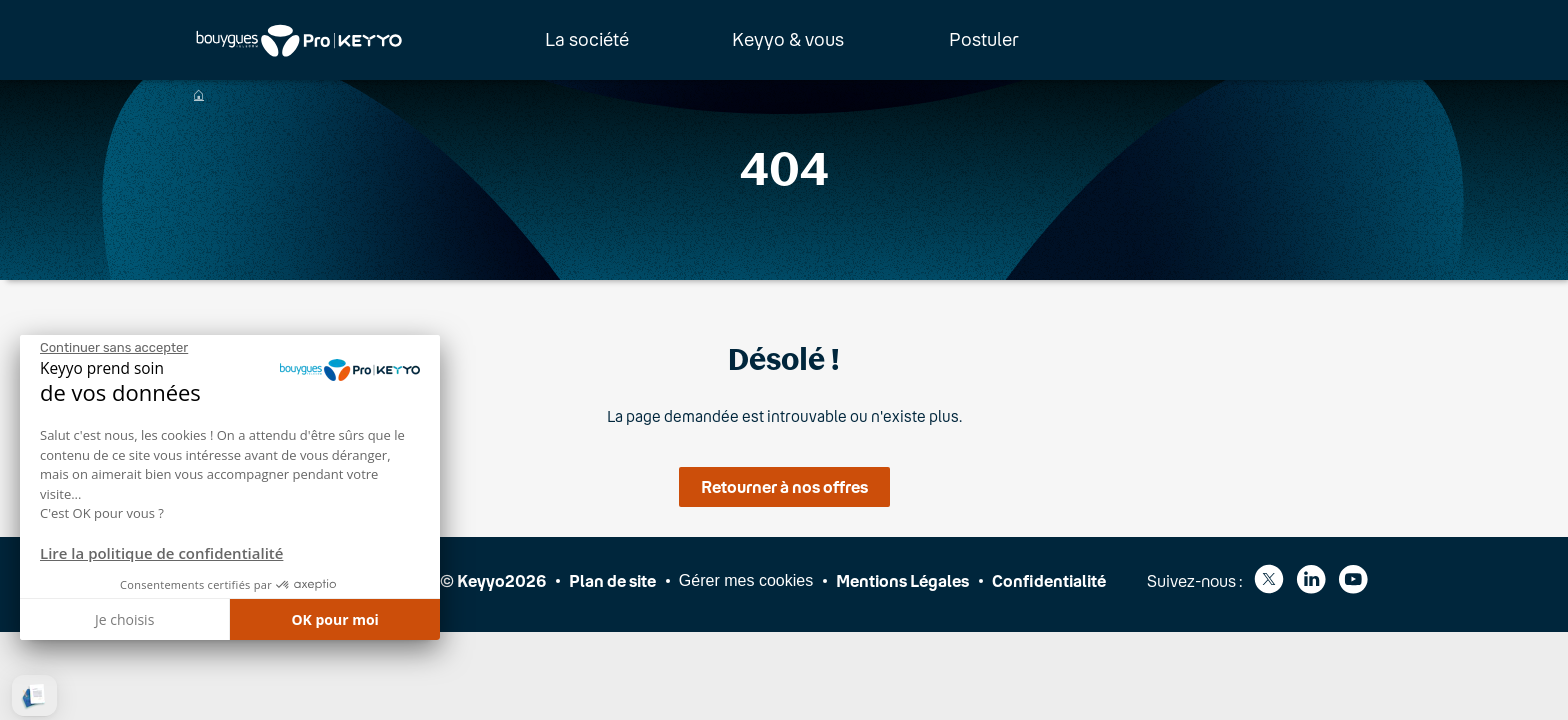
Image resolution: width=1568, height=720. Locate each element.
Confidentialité (1049, 580)
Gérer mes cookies (746, 580)
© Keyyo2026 (493, 580)
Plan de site (612, 580)
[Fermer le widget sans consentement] (114, 348)
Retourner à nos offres (784, 486)
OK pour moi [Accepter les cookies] (335, 619)
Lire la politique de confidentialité (161, 553)
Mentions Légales (902, 580)
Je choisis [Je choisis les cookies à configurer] (124, 619)
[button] (34, 695)
